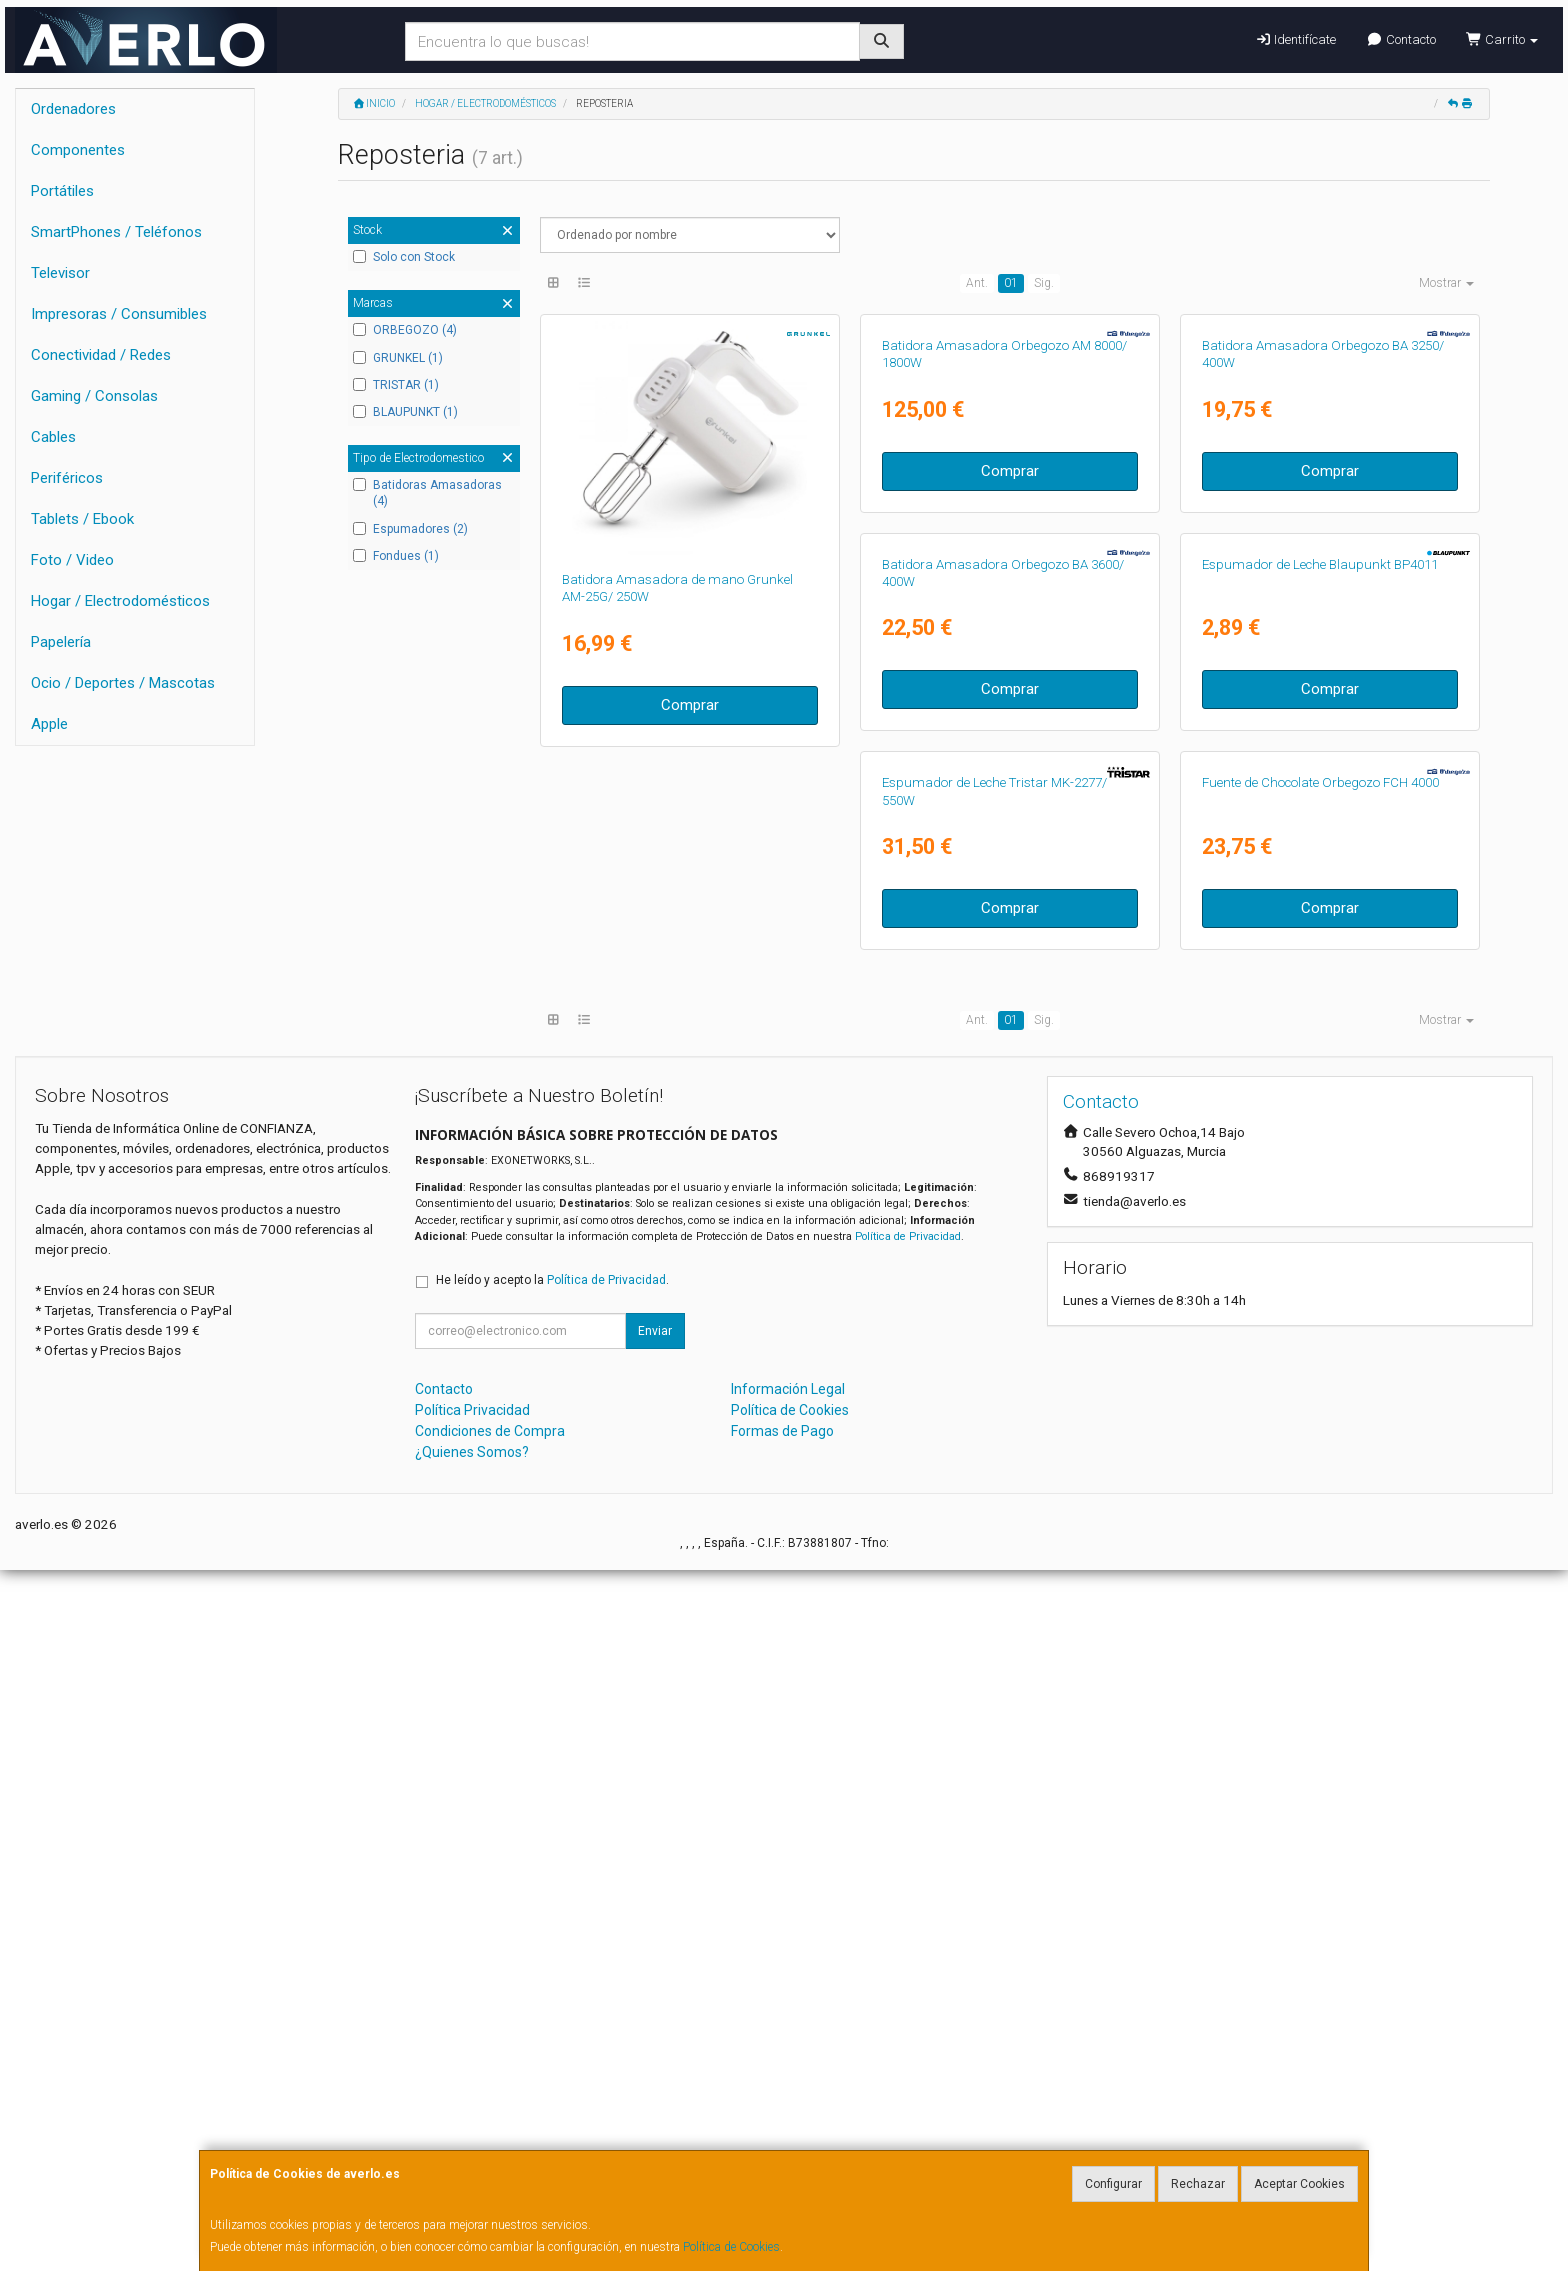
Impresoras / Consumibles (119, 314)
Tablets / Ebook (82, 519)
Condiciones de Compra (490, 2133)
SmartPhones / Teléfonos (116, 232)
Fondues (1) (396, 556)
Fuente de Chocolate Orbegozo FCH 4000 (680, 1484)
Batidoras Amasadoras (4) (427, 493)
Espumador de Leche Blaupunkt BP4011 (1000, 1032)
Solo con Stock (404, 257)
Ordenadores (73, 109)
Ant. (977, 283)
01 (1011, 283)
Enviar (655, 2033)
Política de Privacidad (908, 1938)
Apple (49, 724)
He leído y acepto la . (552, 1982)
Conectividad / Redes (101, 355)
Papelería (61, 642)
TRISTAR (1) (396, 385)
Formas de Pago (782, 2133)
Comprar (690, 705)
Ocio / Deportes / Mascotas (123, 683)
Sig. (1044, 283)
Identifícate (1295, 39)
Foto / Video (72, 560)
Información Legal (788, 2091)
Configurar (1113, 2184)
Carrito (1502, 39)
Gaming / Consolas (94, 396)
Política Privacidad (472, 2112)
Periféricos (67, 478)
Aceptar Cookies (1299, 2184)
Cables (53, 437)
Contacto (1400, 39)
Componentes (78, 150)
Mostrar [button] (1446, 283)
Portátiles (62, 191)
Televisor (60, 273)
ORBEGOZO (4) (405, 330)
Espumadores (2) (410, 529)
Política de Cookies (731, 2247)
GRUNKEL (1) (398, 358)
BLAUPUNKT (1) (405, 412)
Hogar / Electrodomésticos (120, 601)
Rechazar (1198, 2184)
